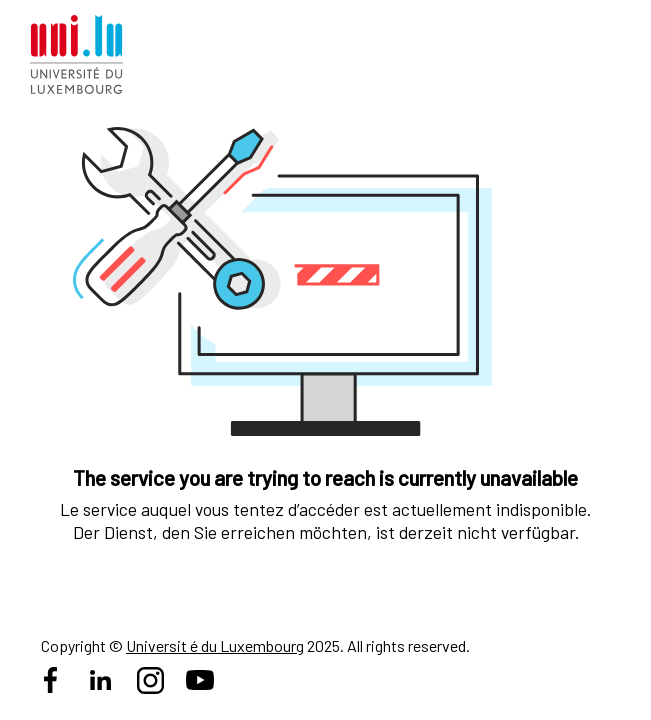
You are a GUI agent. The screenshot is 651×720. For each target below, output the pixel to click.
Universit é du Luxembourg (215, 645)
